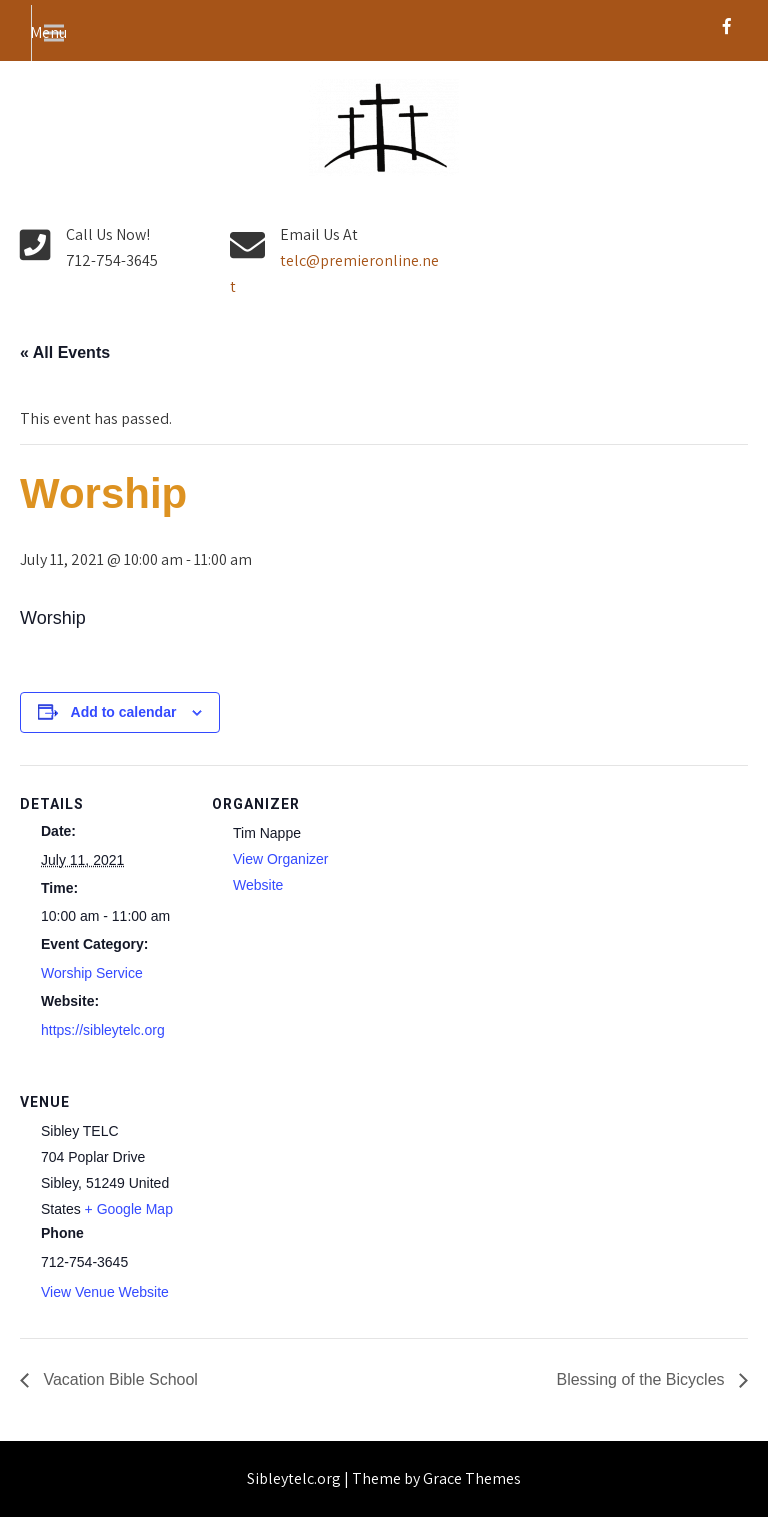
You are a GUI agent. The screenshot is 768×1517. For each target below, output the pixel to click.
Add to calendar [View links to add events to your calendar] (124, 712)
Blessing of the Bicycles (642, 1379)
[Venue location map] (317, 1200)
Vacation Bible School (118, 1379)
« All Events (65, 352)
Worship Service (92, 973)
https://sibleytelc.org (103, 1030)
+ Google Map (129, 1209)
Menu (48, 32)
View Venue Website (105, 1292)
